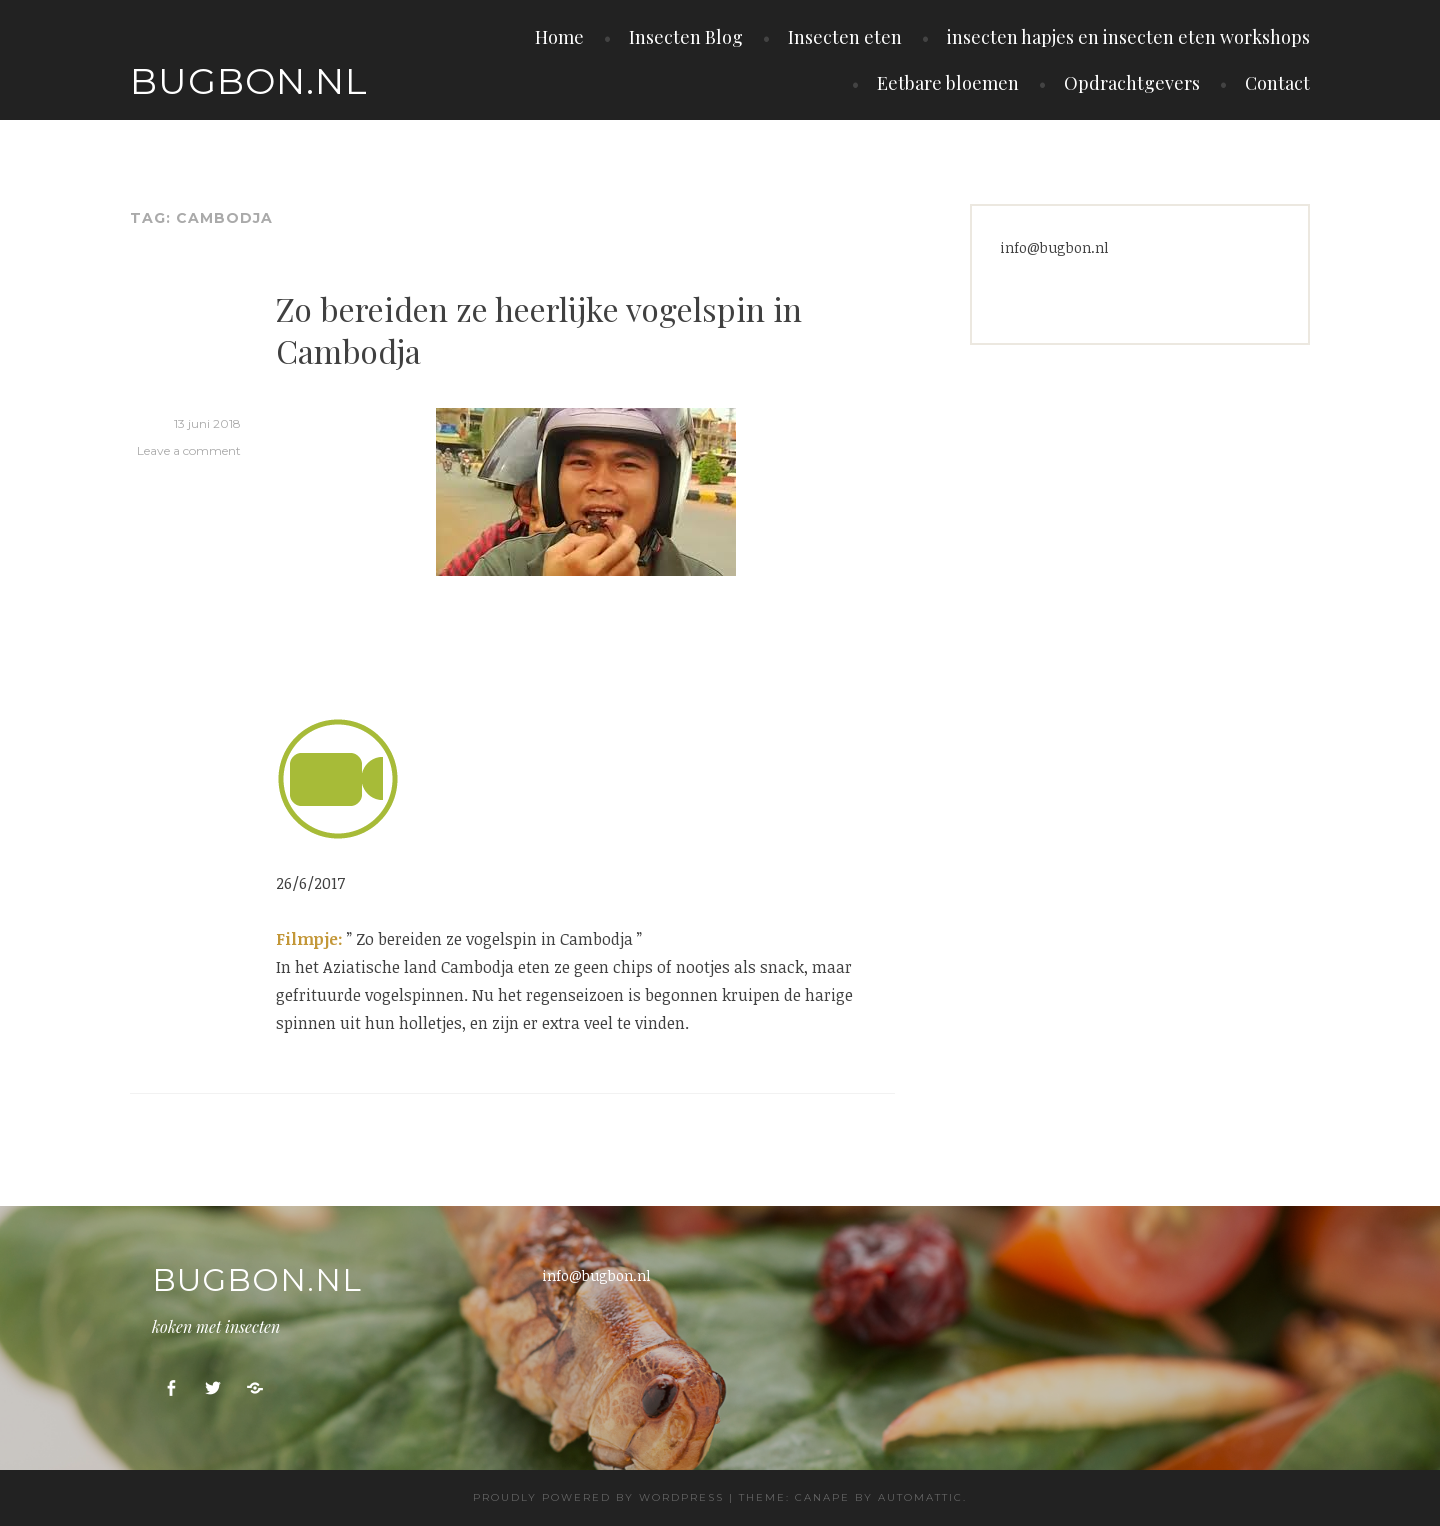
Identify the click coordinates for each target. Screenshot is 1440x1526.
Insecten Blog (686, 37)
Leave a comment (189, 450)
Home (559, 37)
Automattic (920, 1497)
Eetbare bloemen (948, 83)
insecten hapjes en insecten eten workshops (1128, 37)
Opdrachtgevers (1132, 83)
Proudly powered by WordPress (598, 1497)
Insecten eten (845, 37)
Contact (1277, 83)
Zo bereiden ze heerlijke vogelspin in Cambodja (539, 329)
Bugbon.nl (249, 81)
